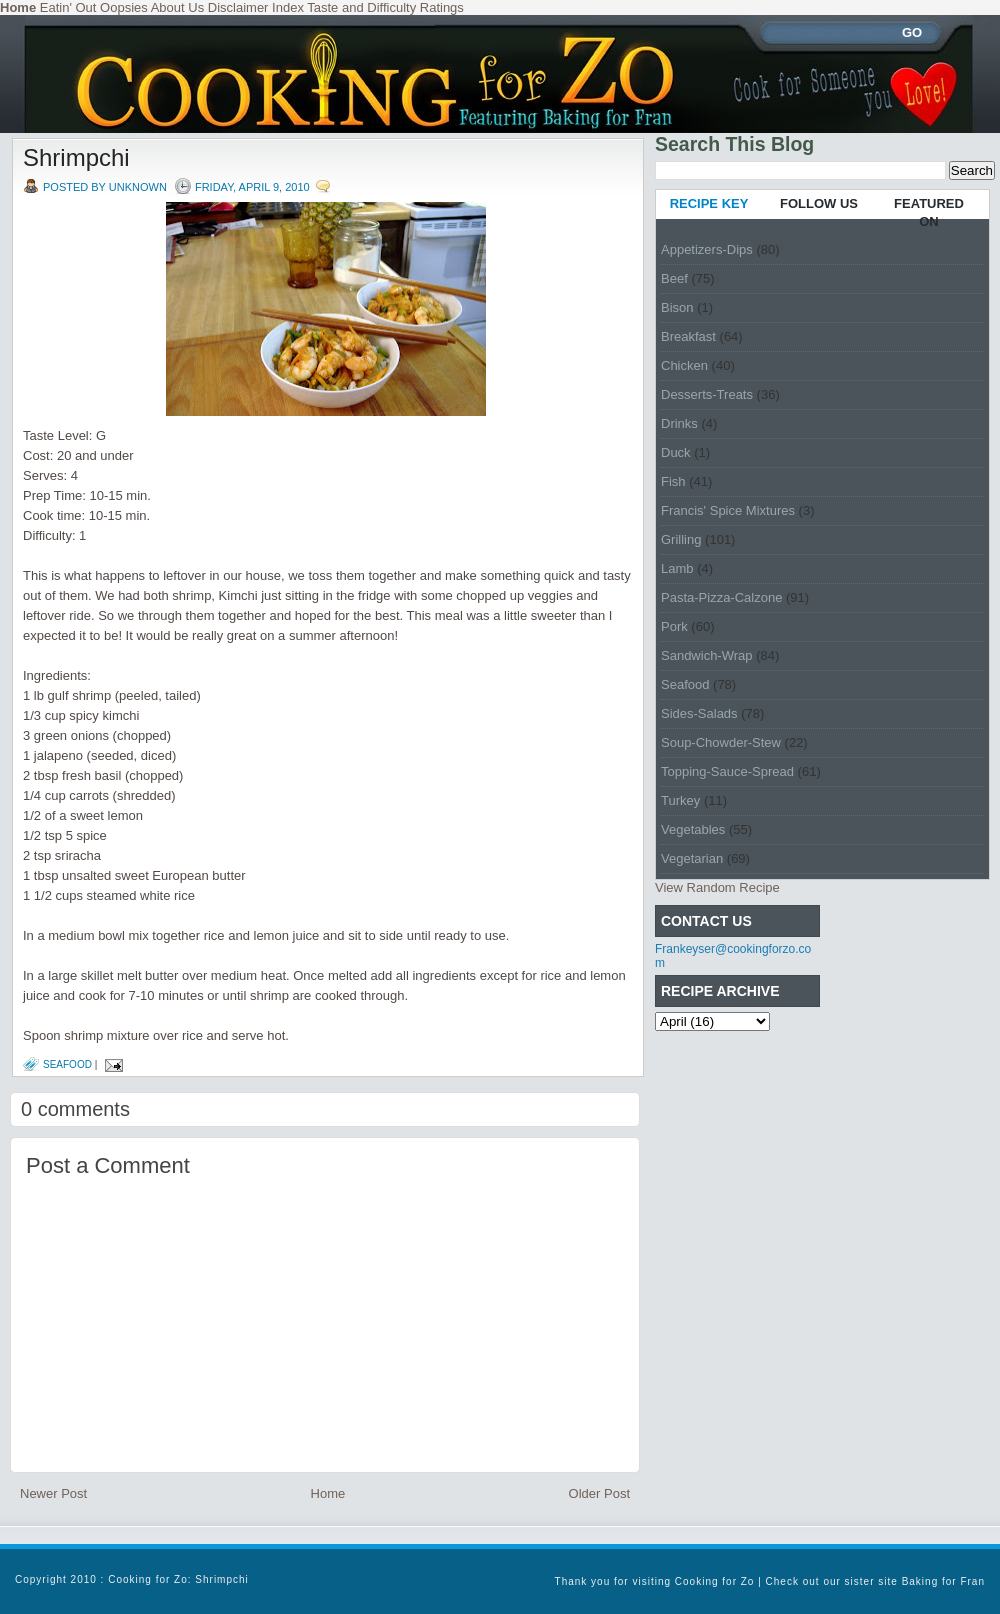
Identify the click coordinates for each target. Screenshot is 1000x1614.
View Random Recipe (717, 887)
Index (288, 7)
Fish (673, 481)
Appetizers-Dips (707, 249)
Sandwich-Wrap (707, 655)
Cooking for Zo (715, 1581)
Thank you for (594, 1581)
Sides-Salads (699, 713)
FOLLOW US (819, 203)
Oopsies (124, 7)
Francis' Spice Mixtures (728, 510)
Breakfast (688, 336)
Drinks (679, 423)
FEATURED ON (929, 212)
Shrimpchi (76, 157)
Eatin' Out (68, 7)
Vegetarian (692, 858)
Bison (677, 307)
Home (328, 1493)
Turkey (680, 800)
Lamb (677, 568)
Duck (676, 452)
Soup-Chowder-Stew (721, 742)
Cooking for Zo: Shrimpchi (178, 1579)
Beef (674, 278)
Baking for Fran (943, 1581)
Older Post (599, 1493)
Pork (674, 626)
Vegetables (693, 829)
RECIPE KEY (709, 203)
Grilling (681, 539)
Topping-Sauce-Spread (727, 771)
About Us (177, 7)
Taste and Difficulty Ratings (385, 7)
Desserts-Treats (707, 394)
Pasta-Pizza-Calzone (721, 597)
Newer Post (53, 1493)
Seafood (67, 1064)
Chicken (684, 365)
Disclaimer (238, 7)
